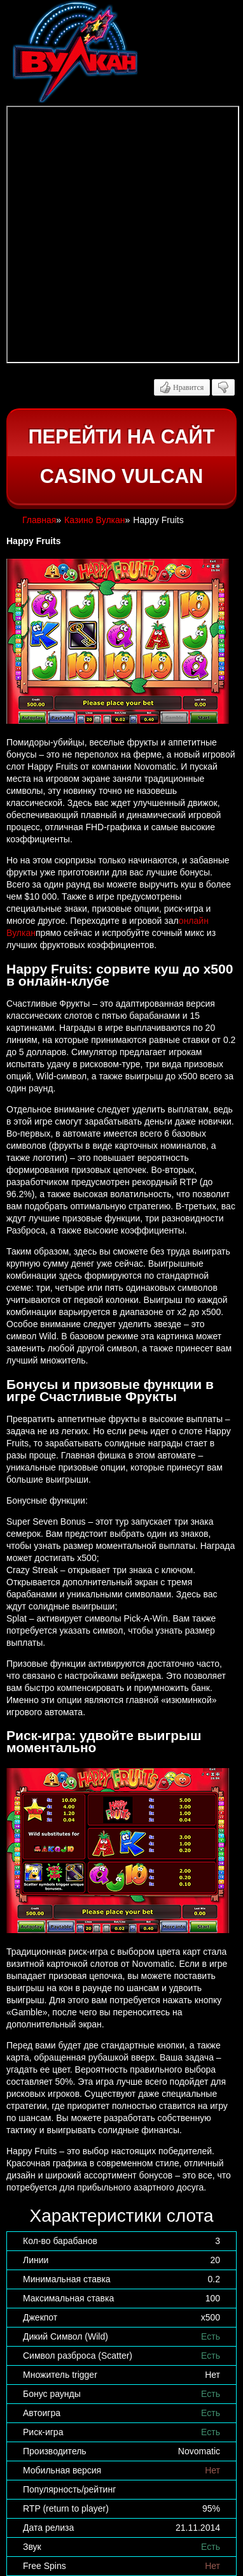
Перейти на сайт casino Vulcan (121, 456)
